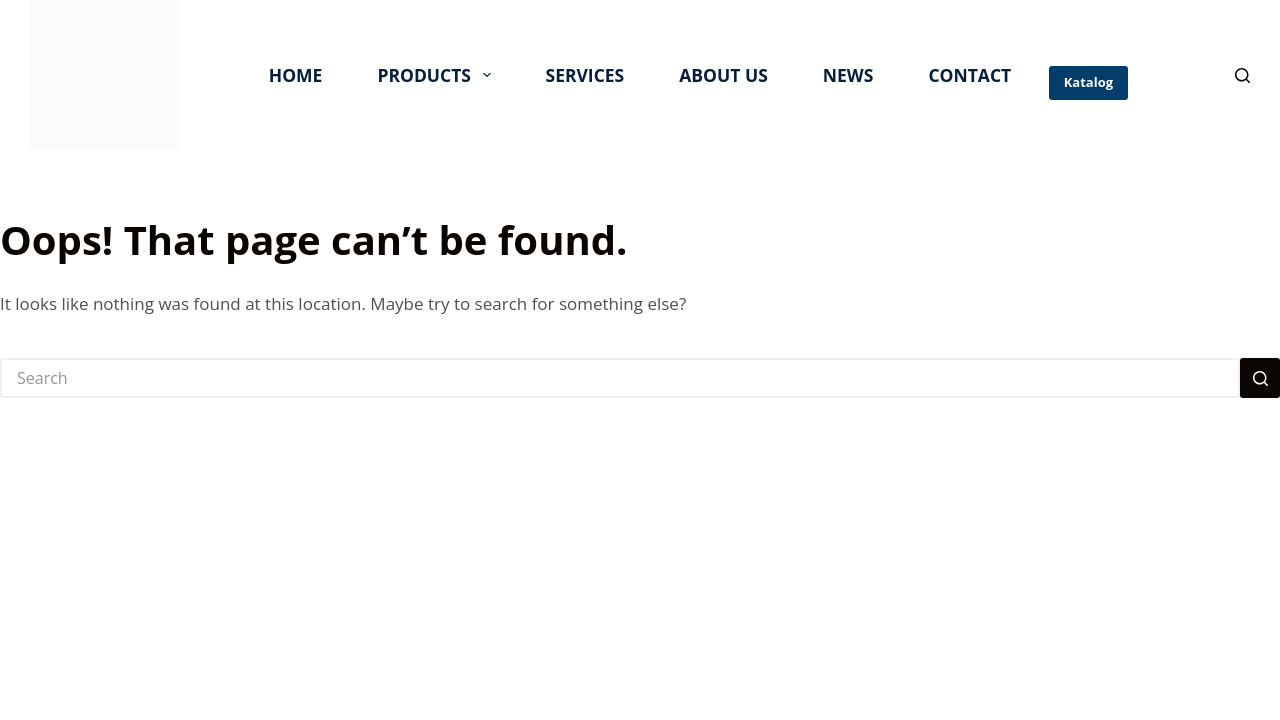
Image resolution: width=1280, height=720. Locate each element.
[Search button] (1260, 378)
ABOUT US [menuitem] (723, 75)
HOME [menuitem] (296, 75)
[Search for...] (620, 378)
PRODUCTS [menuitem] (437, 75)
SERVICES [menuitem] (585, 75)
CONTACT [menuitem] (969, 75)
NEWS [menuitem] (848, 75)
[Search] (1242, 75)
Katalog (1088, 82)
